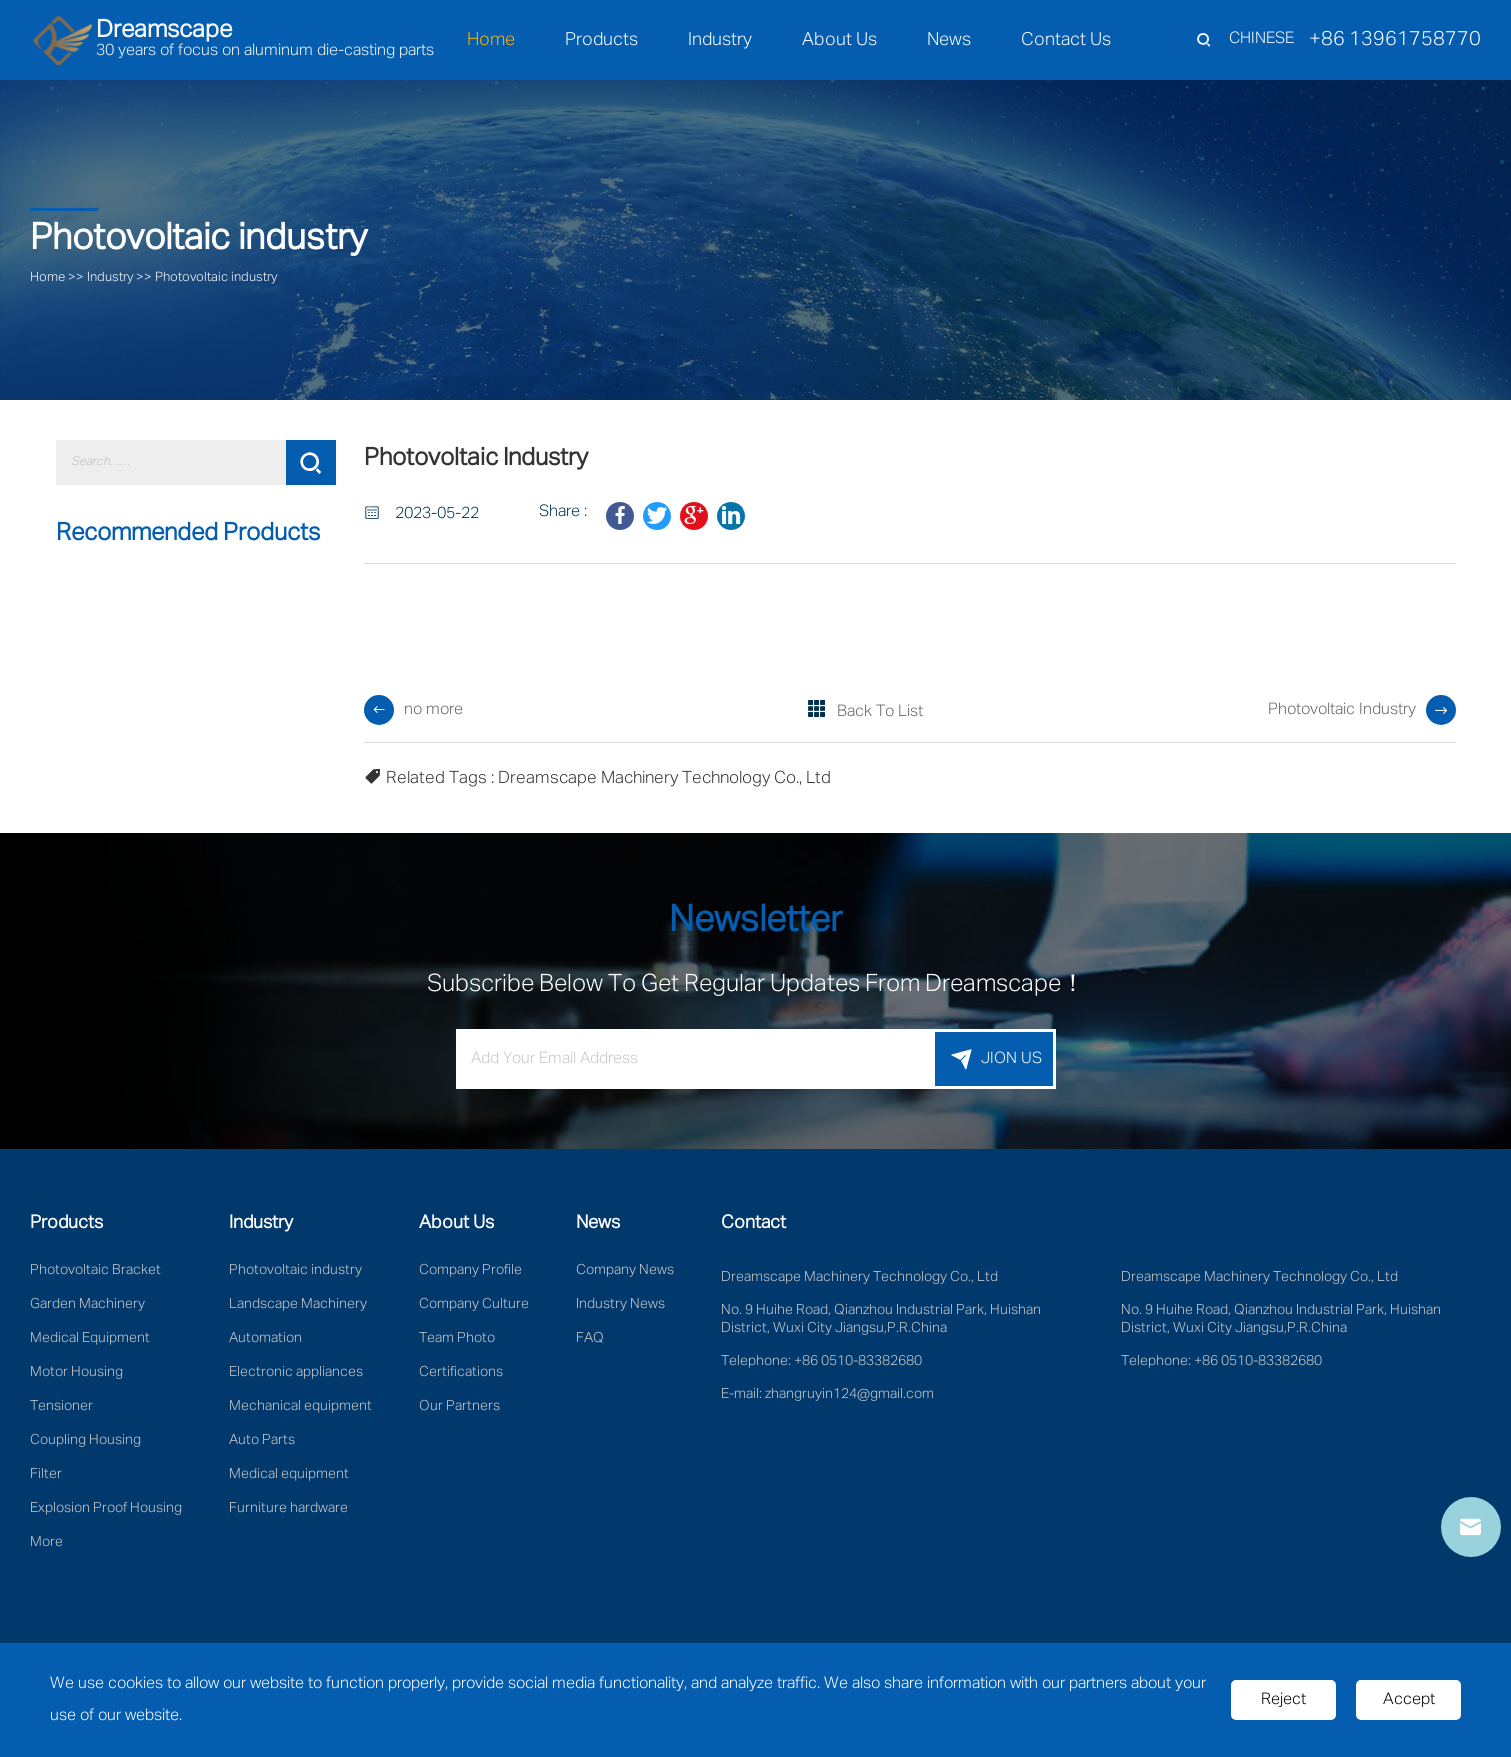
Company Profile (470, 1270)
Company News (625, 1270)
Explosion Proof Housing (106, 1508)
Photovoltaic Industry (1342, 710)
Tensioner (61, 1406)
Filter (46, 1474)
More (46, 1542)
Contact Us (1066, 40)
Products (601, 40)
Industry (720, 40)
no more (433, 710)
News (949, 40)
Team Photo (457, 1338)
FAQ (590, 1338)
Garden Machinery (87, 1304)
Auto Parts (262, 1440)
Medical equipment (289, 1474)
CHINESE (1261, 39)
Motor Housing (76, 1372)
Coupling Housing (85, 1440)
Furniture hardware (288, 1508)
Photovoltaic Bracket (95, 1270)
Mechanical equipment (300, 1406)
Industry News (620, 1304)
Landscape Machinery (298, 1304)
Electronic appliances (296, 1372)
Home (491, 40)
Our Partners (459, 1406)
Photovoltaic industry (216, 277)
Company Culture (474, 1304)
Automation (265, 1338)
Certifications (461, 1372)
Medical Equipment (90, 1338)
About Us (839, 40)
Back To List (880, 712)
